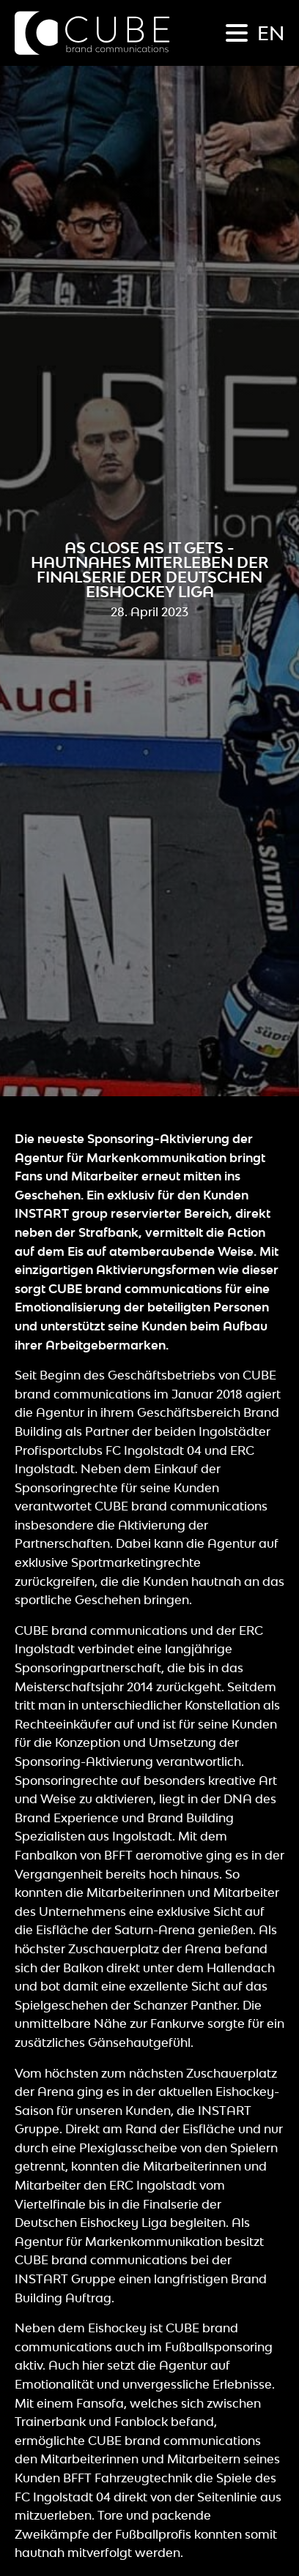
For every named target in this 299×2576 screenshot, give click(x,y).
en (270, 33)
